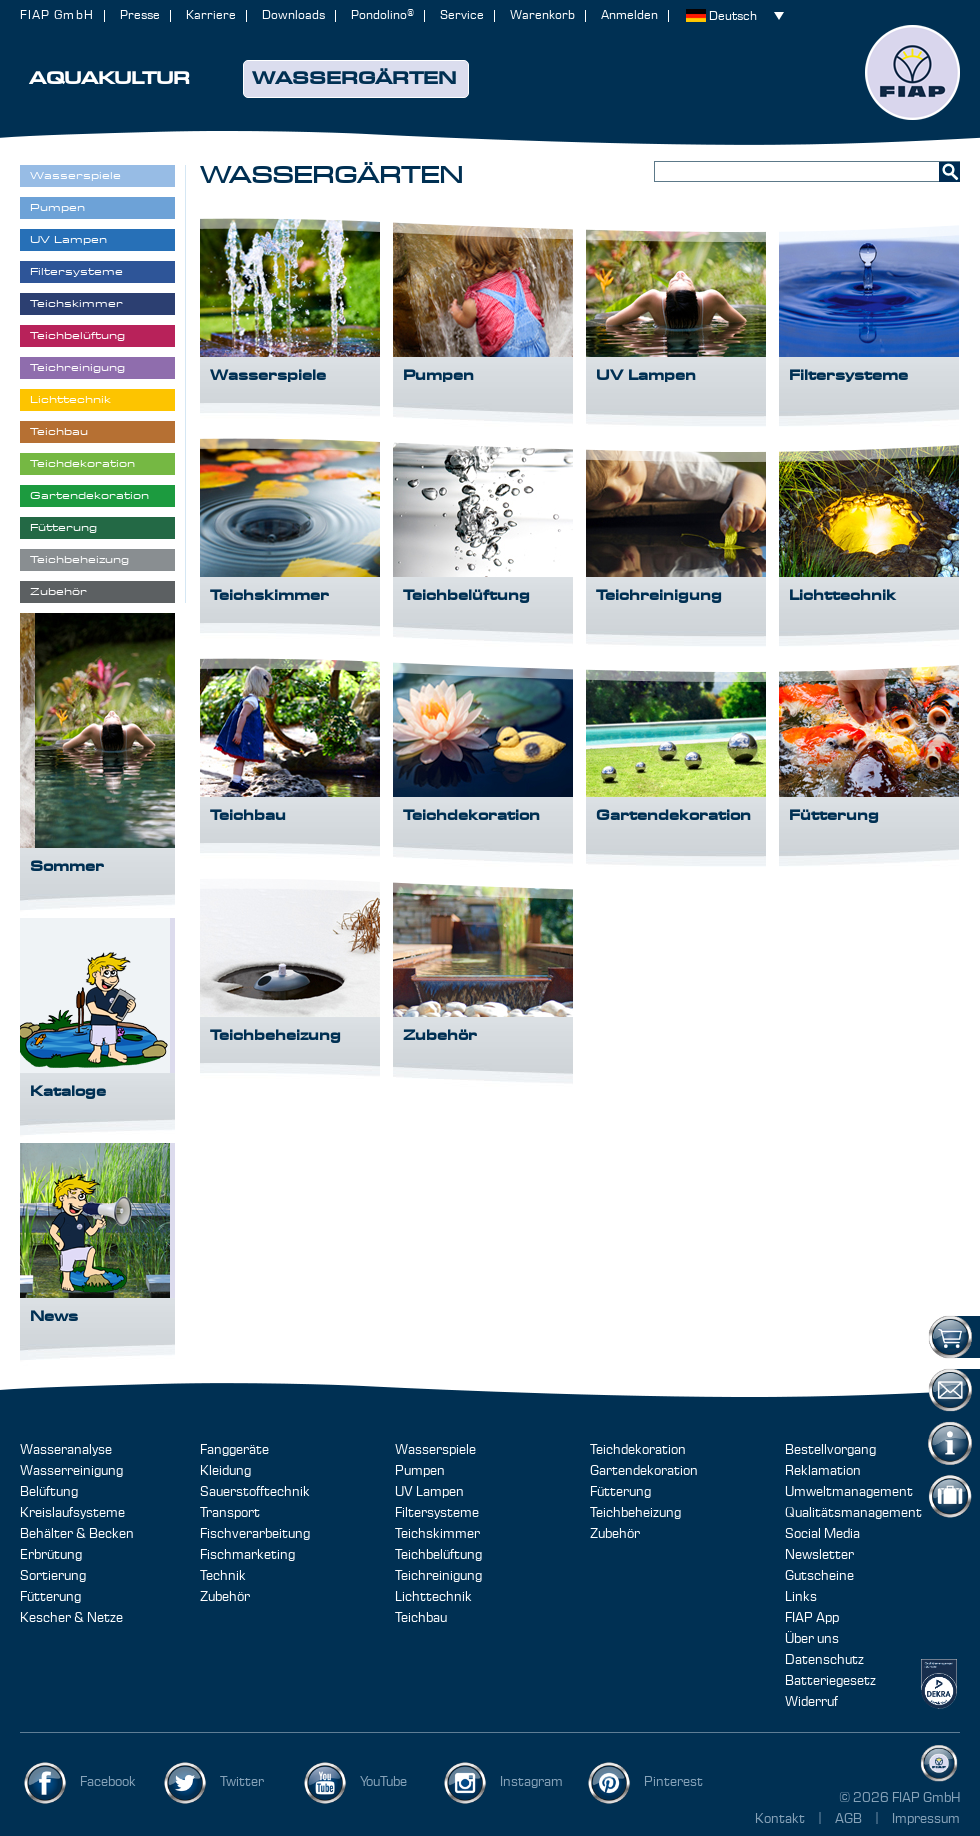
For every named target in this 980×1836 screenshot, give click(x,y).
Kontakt (780, 1819)
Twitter (242, 1782)
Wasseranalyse (66, 1450)
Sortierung (53, 1576)
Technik (223, 1576)
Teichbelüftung (438, 1555)
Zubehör (225, 1597)
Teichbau (421, 1618)
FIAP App (812, 1618)
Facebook (108, 1782)
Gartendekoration (644, 1471)
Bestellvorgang (830, 1450)
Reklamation (823, 1471)
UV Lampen (429, 1492)
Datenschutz (824, 1660)
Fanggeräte (234, 1450)
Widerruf (811, 1702)
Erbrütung (51, 1555)
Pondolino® (382, 15)
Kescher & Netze (71, 1618)
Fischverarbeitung (255, 1534)
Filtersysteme (437, 1513)
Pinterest (673, 1782)
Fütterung (50, 1597)
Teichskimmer (437, 1534)
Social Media (822, 1534)
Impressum (926, 1819)
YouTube (383, 1782)
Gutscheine (819, 1576)
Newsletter (819, 1555)
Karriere (211, 15)
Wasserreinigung (71, 1471)
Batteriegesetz (830, 1681)
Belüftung (49, 1492)
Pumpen (420, 1471)
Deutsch (733, 16)
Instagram (531, 1782)
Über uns (812, 1639)
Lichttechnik (433, 1597)
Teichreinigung (438, 1576)
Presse (140, 15)
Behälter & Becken (77, 1534)
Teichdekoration (638, 1450)
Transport (230, 1513)
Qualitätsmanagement (853, 1513)
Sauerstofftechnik (255, 1492)
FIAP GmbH (57, 15)
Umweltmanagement (849, 1492)
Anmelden (629, 15)
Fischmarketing (247, 1555)
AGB (850, 1819)
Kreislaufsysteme (72, 1513)
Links (801, 1597)
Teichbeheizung (635, 1513)
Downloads (293, 15)
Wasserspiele (435, 1450)
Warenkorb (542, 15)
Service (462, 15)
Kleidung (225, 1471)
